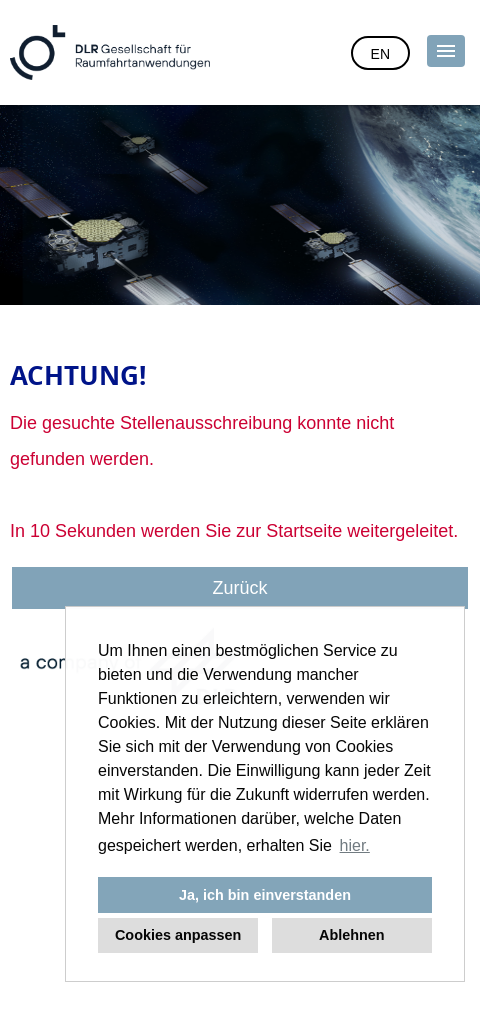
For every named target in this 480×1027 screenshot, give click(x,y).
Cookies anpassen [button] (178, 935)
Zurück (239, 588)
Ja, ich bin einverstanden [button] (265, 895)
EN (380, 54)
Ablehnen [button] (352, 935)
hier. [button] (355, 845)
